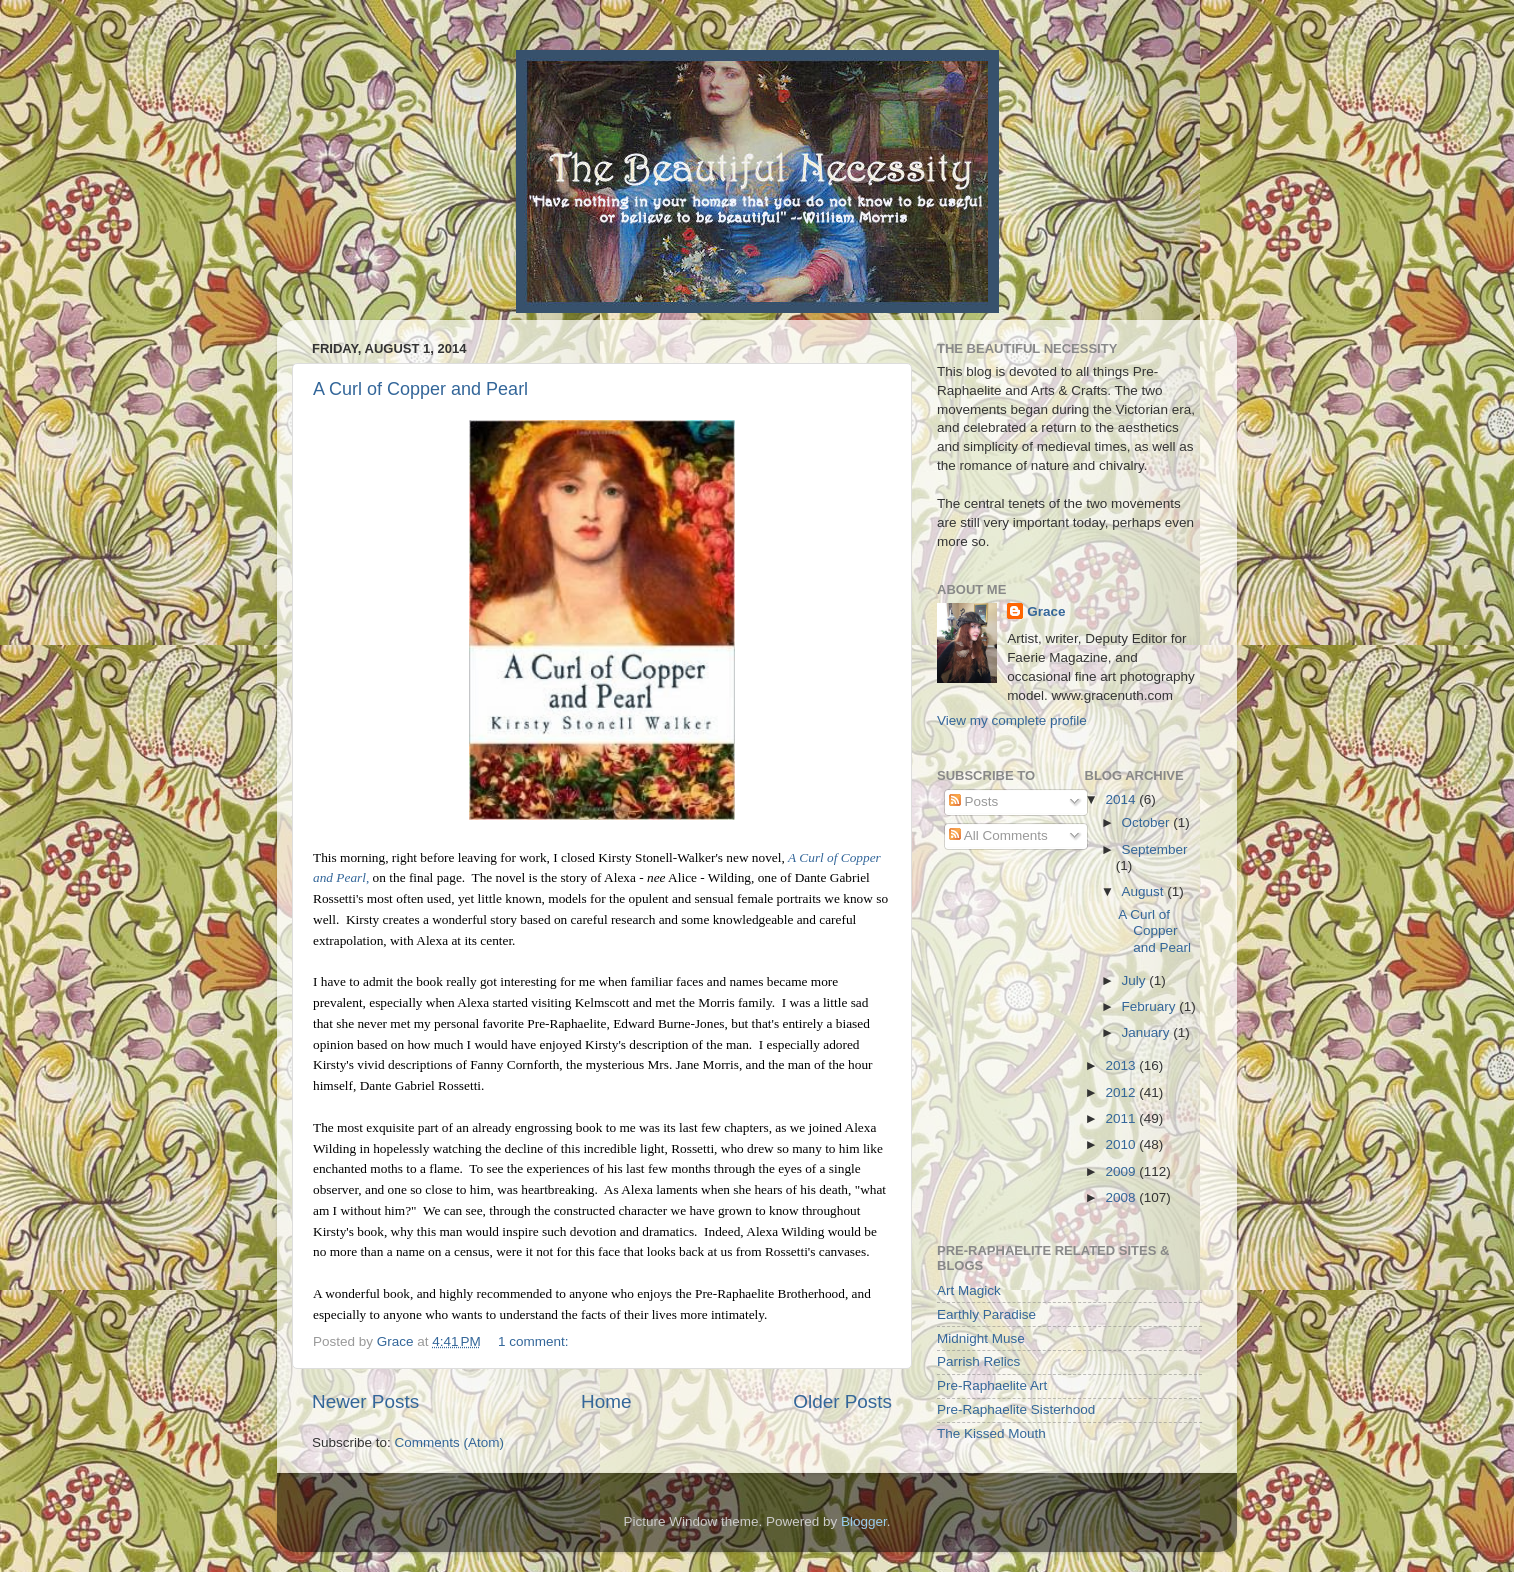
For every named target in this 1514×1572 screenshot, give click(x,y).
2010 (1122, 1144)
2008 (1122, 1197)
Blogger (864, 1521)
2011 (1122, 1118)
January (1148, 1032)
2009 (1122, 1171)
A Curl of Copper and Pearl (420, 389)
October (1148, 822)
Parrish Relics (978, 1361)
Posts (974, 801)
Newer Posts (365, 1401)
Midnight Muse (981, 1338)
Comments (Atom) (450, 1442)
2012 (1122, 1092)
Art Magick (969, 1290)
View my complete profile (1012, 720)
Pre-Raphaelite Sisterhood (1016, 1409)
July (1136, 980)
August (1145, 891)
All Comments (998, 835)
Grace (1046, 611)
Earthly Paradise (986, 1314)
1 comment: (535, 1341)
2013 (1122, 1065)
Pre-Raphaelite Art (992, 1385)
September (1155, 849)
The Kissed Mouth (991, 1433)
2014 (1122, 799)
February (1151, 1006)
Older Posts (842, 1401)
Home (606, 1401)
